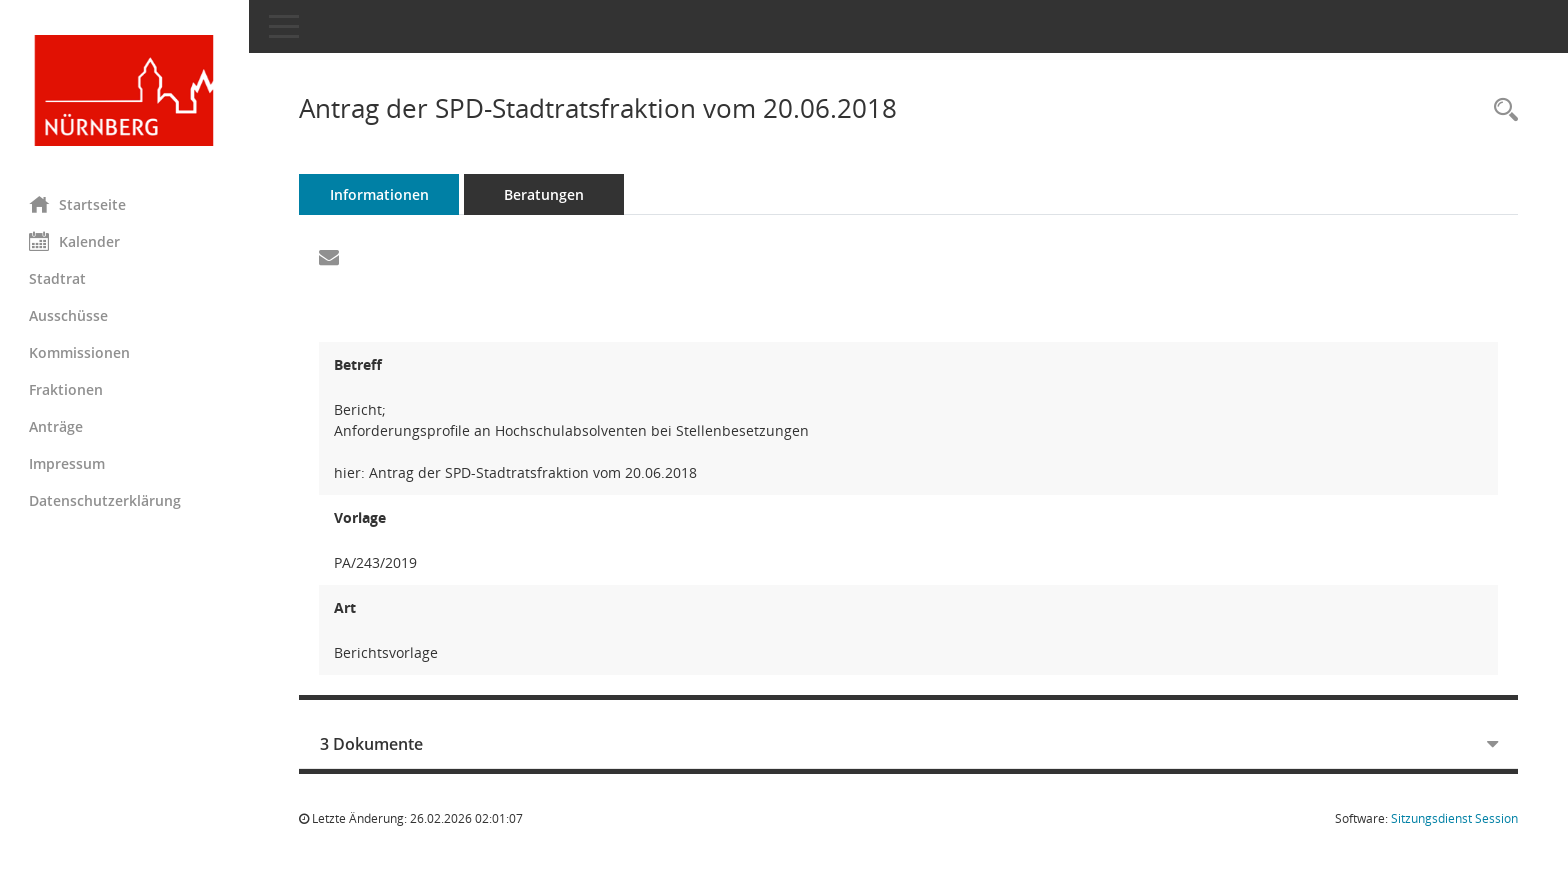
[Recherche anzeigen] (1501, 110)
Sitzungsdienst (1454, 818)
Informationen (380, 194)
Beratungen (545, 194)
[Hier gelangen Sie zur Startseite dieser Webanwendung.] (125, 90)
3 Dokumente (372, 744)
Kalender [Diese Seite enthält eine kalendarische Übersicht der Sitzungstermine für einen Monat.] (75, 241)
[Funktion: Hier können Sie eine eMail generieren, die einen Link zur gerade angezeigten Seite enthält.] (330, 258)
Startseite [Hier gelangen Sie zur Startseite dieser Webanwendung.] (78, 204)
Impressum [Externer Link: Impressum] (68, 463)
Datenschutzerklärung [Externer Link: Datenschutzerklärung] (106, 500)
